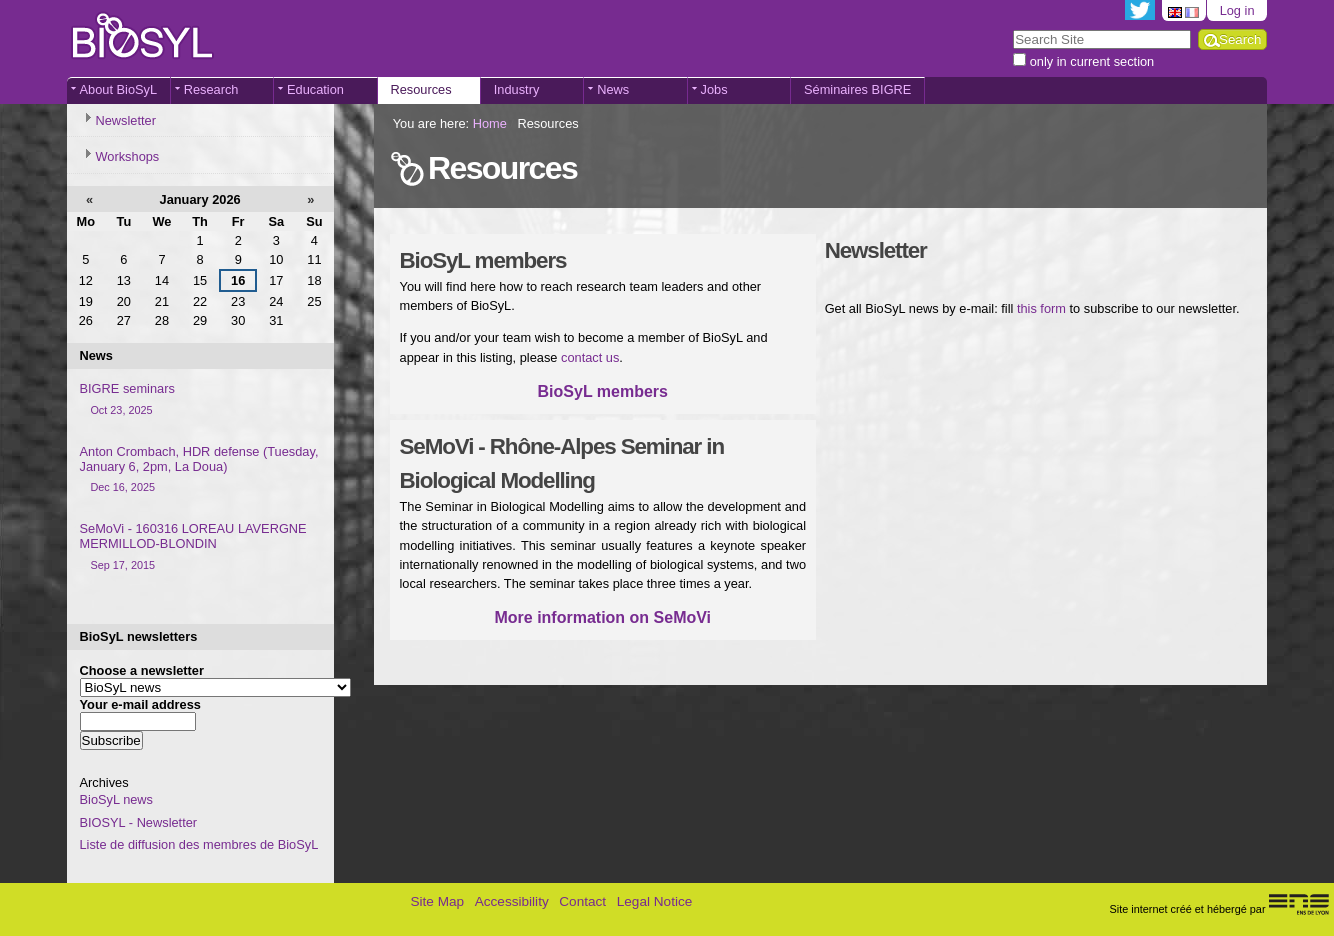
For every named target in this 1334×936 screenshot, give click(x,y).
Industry (517, 89)
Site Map (437, 901)
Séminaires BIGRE (857, 89)
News (613, 89)
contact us (590, 357)
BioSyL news (117, 799)
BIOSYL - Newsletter (139, 822)
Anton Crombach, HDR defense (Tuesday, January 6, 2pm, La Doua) (200, 470)
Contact (582, 901)
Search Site (1012, 28)
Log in (1237, 10)
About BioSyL (119, 89)
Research (211, 89)
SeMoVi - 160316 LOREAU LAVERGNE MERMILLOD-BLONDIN (200, 547)
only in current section (1092, 61)
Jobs (714, 89)
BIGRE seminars (200, 399)
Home (490, 123)
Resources (420, 89)
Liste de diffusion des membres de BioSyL (199, 844)
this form (1041, 308)
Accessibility (512, 901)
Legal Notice (655, 901)
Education (315, 89)
